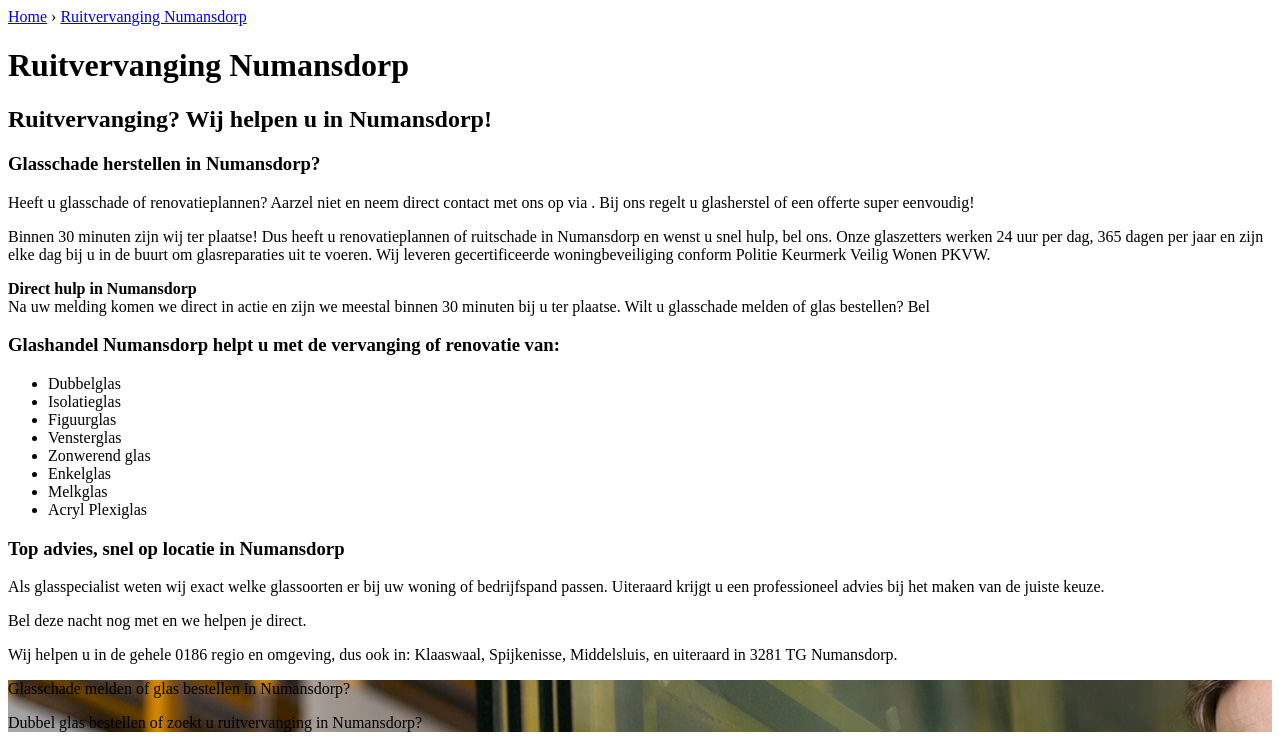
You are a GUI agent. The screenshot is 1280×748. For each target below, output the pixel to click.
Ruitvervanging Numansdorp (153, 16)
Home (27, 16)
